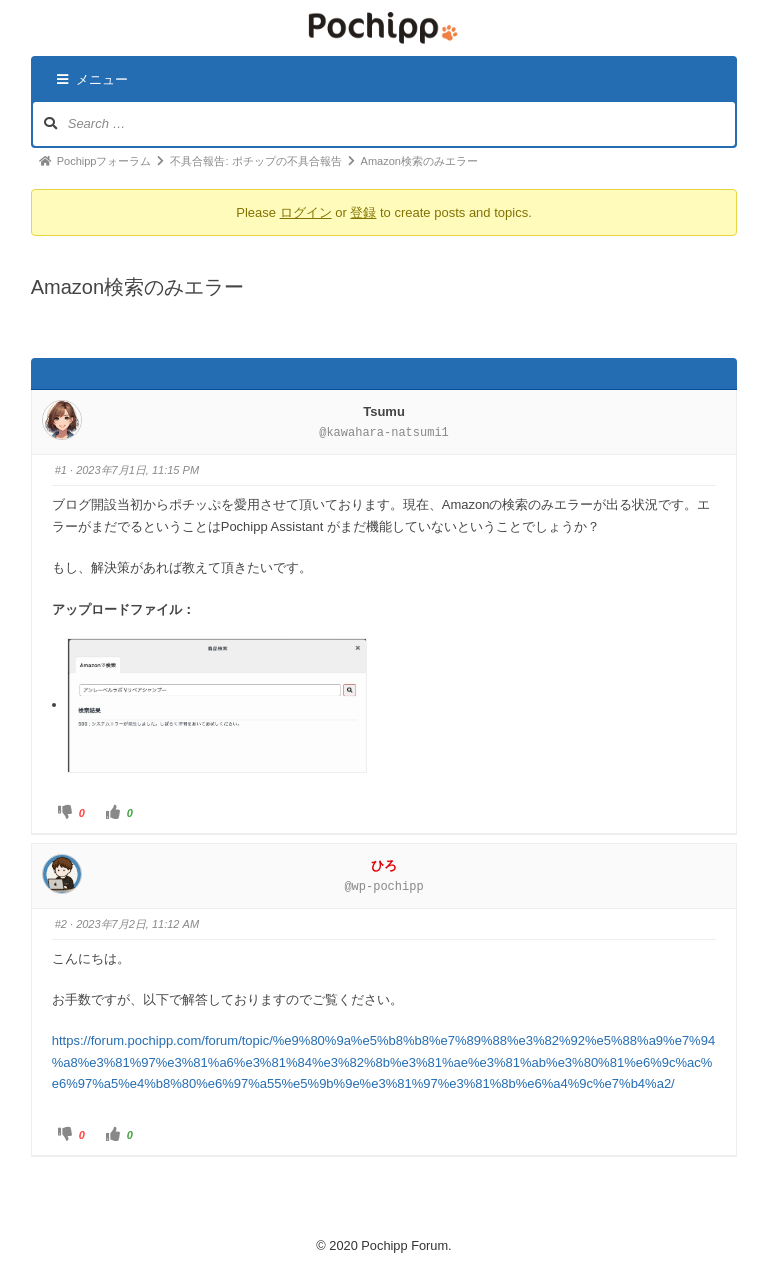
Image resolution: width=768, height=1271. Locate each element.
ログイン (306, 212)
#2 (61, 924)
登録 (363, 212)
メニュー (92, 79)
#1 (61, 470)
